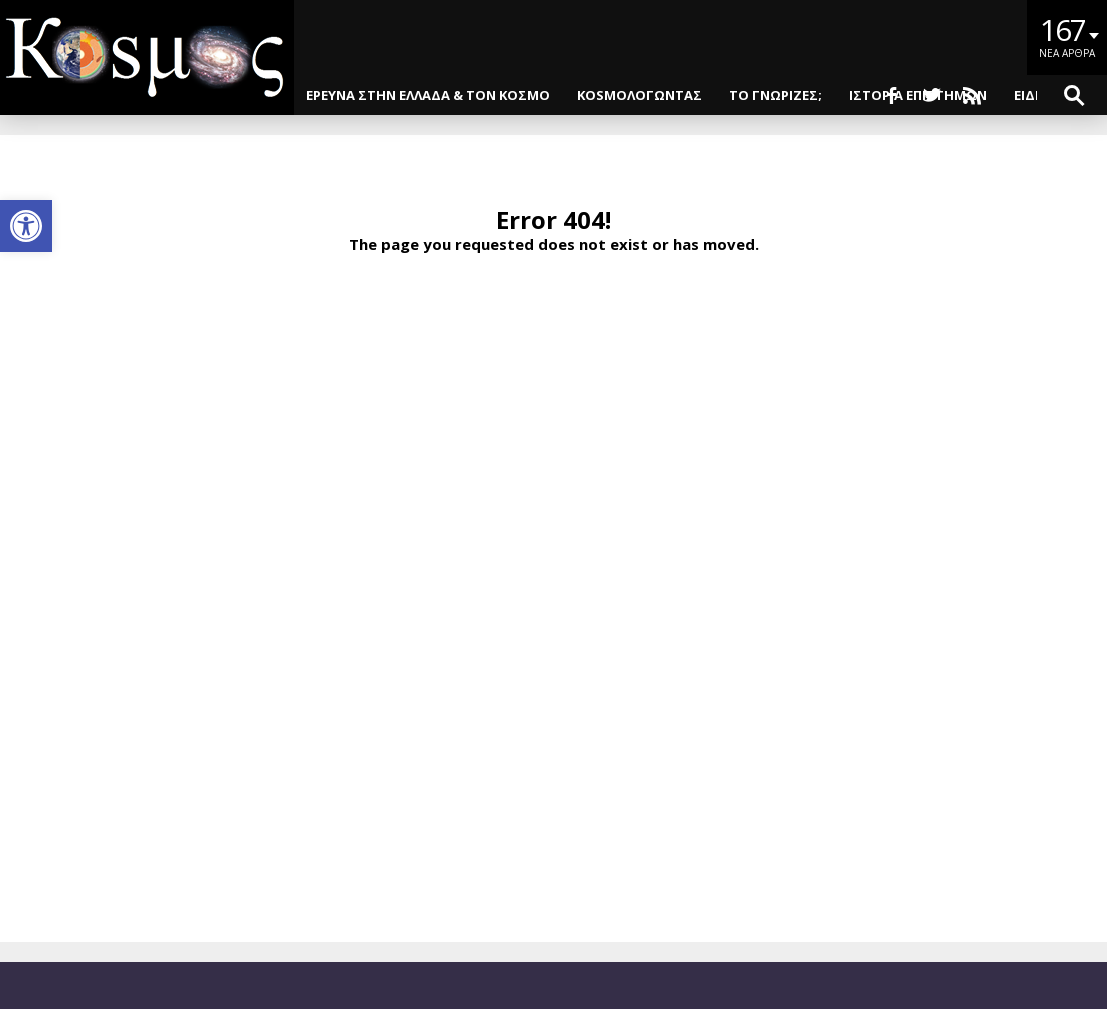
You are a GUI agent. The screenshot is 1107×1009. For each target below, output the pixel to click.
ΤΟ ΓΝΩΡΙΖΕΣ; (775, 95)
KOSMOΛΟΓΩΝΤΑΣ (639, 95)
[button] (26, 226)
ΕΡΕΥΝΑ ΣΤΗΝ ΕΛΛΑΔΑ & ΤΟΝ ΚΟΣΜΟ (428, 95)
